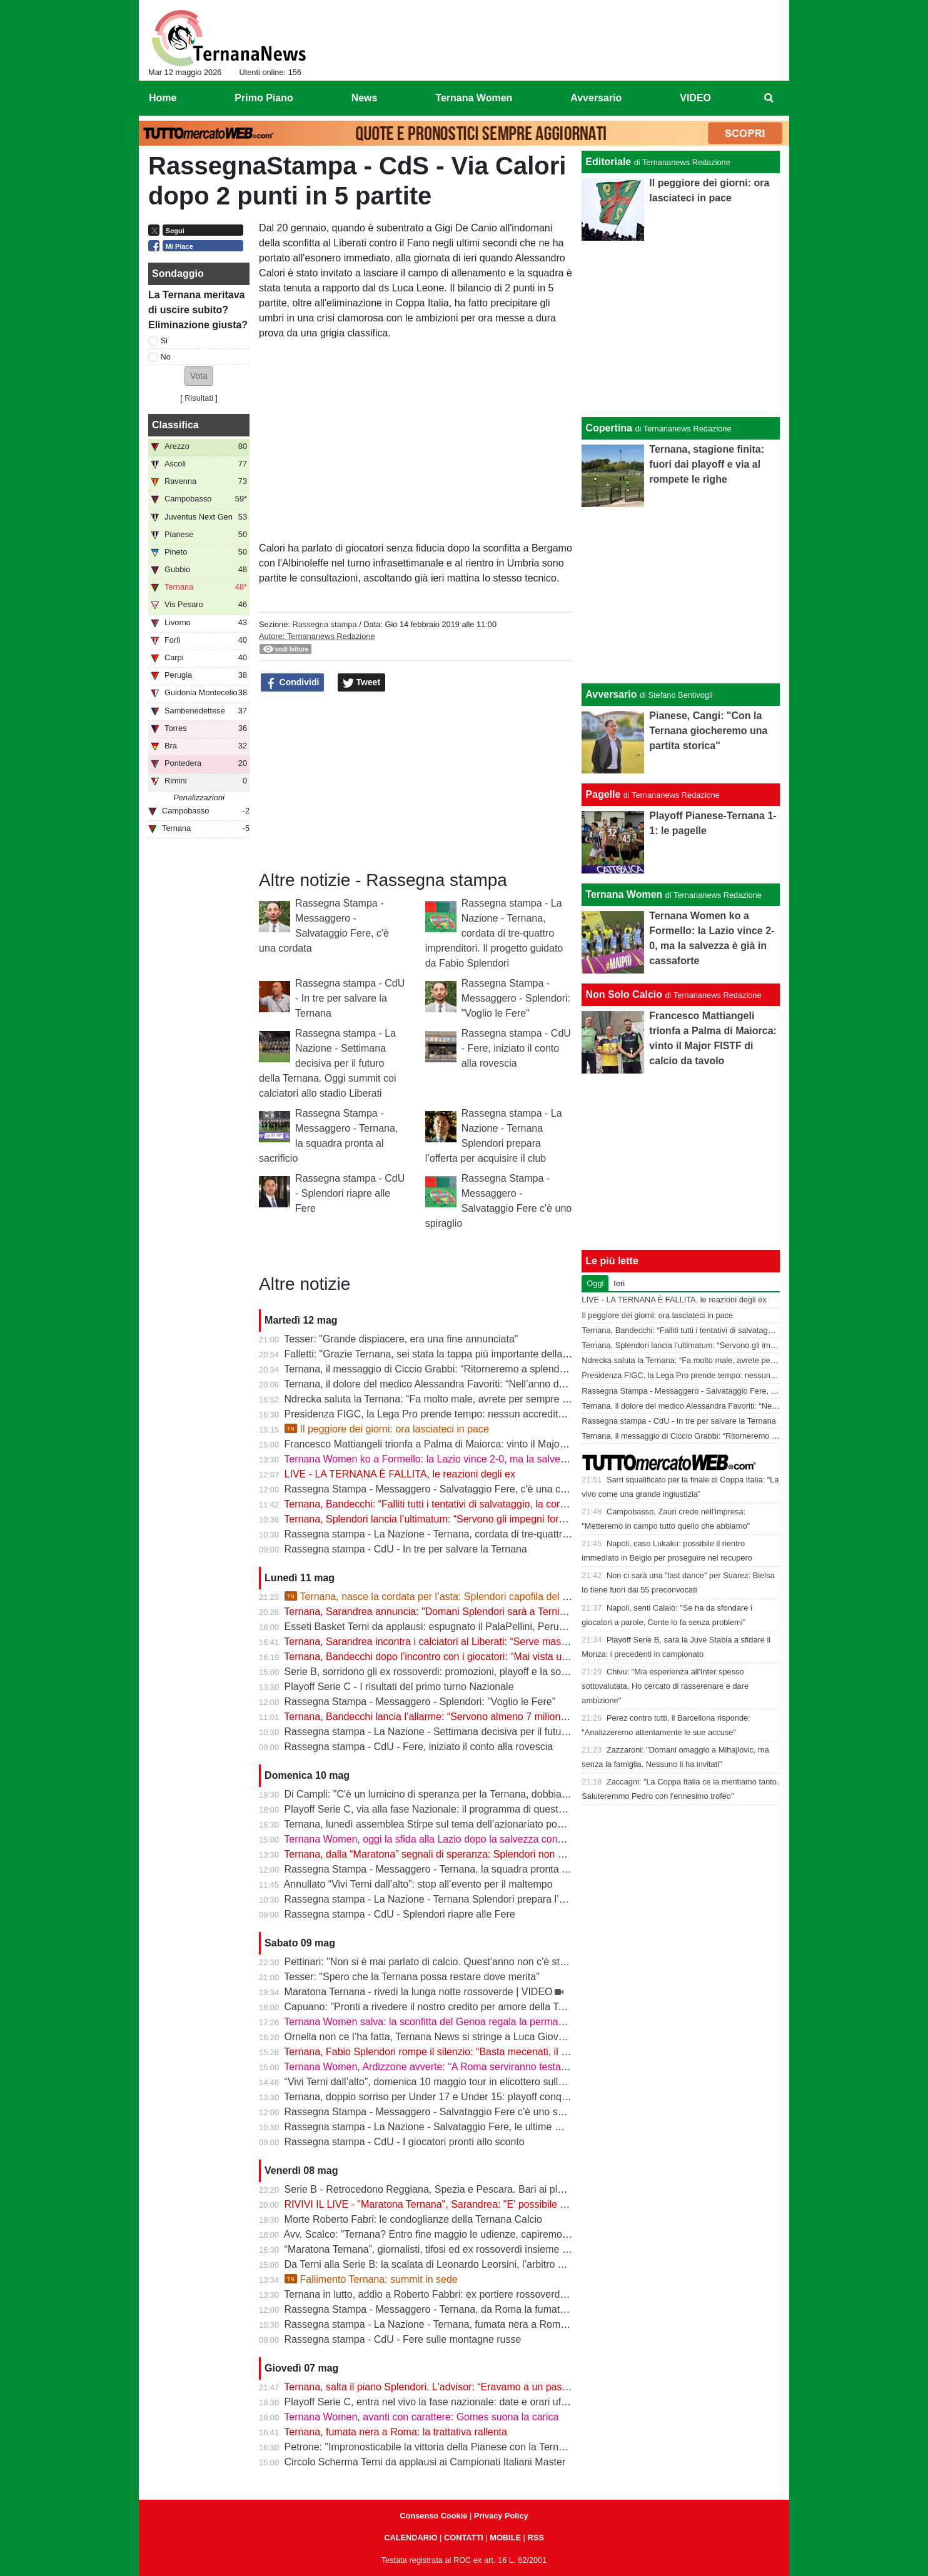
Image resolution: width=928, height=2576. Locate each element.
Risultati (198, 398)
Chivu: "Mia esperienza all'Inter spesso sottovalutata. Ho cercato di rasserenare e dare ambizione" (665, 1686)
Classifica (175, 425)
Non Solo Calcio (623, 994)
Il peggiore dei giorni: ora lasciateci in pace (387, 1429)
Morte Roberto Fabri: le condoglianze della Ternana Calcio (413, 2219)
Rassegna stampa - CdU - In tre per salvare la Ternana (350, 998)
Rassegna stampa (324, 624)
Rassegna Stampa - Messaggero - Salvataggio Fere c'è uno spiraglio (437, 2111)
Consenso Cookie (433, 2515)
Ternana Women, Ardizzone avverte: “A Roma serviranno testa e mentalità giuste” (464, 2066)
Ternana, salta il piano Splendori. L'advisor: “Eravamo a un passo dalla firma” (454, 2387)
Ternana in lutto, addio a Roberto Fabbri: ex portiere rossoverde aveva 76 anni (457, 2294)
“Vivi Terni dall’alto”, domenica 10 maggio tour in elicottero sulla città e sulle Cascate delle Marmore (504, 2081)
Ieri (619, 1283)
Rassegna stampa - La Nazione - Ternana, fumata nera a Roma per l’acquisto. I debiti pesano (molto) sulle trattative (541, 2324)
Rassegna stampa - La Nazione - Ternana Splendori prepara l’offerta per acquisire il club (480, 1899)
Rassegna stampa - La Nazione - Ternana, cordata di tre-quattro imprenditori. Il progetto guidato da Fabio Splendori (494, 933)
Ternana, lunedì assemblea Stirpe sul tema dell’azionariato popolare (434, 1824)
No (166, 356)
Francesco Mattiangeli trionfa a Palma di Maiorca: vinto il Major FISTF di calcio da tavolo (480, 1444)
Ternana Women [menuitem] (473, 98)
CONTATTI (463, 2537)
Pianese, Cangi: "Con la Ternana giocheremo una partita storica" (708, 730)
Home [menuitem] (162, 98)
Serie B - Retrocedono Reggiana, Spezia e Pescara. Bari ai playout (433, 2189)
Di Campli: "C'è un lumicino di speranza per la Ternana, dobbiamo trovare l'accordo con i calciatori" (503, 1794)
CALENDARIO (410, 2537)
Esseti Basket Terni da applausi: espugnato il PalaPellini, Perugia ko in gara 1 (456, 1626)
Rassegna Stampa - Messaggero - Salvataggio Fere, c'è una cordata (437, 1489)
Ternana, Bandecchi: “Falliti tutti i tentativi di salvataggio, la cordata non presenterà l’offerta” (486, 1504)
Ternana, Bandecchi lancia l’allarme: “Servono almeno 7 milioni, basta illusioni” (458, 1716)
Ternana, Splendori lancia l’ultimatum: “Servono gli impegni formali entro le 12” (457, 1519)
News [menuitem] (364, 98)
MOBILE (505, 2537)
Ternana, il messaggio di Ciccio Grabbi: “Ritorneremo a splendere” (430, 1369)
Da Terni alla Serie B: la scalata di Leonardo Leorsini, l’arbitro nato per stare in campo (474, 2264)
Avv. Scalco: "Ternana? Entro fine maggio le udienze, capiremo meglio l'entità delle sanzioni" (488, 2234)
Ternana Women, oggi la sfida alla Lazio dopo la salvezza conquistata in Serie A (461, 1839)
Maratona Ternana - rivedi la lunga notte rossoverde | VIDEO (419, 1991)
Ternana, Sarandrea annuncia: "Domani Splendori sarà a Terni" (423, 1611)
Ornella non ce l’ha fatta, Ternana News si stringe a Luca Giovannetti (436, 2036)
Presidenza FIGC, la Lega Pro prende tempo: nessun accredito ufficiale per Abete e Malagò (487, 1414)
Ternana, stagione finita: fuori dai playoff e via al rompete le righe (706, 464)
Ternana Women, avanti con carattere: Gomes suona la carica (421, 2417)
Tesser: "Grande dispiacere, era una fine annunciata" (401, 1339)
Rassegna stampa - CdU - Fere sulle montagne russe (403, 2339)
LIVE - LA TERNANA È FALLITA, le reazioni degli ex (400, 1474)
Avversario (611, 694)
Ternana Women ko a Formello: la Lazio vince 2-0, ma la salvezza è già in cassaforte (472, 1459)
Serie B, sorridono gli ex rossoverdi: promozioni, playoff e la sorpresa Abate (451, 1671)
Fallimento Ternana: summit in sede (371, 2279)
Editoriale (608, 161)
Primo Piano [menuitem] (264, 98)
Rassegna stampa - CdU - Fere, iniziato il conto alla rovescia (516, 1048)
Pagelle (602, 794)
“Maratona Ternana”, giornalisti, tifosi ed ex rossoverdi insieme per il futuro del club (467, 2249)
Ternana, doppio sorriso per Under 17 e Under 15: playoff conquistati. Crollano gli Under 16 (485, 2096)
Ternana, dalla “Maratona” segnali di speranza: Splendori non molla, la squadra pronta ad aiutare (498, 1854)
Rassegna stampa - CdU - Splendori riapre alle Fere (350, 1193)
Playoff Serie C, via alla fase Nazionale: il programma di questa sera (436, 1809)
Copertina (608, 428)
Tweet (362, 682)
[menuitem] (769, 98)
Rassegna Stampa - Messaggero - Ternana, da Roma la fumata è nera (441, 2309)
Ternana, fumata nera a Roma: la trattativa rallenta (395, 2432)
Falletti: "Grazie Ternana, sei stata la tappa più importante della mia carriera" (453, 1354)
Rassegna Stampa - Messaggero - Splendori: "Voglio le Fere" (515, 998)
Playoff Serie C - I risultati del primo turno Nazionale (399, 1686)
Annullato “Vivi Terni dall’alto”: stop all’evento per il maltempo (418, 1884)
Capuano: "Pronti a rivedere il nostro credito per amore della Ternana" (439, 2006)
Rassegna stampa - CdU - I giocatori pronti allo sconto (405, 2141)
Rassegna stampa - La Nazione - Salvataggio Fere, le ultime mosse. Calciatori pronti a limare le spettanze (519, 2126)
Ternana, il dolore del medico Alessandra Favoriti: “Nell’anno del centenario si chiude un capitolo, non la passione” (536, 1384)
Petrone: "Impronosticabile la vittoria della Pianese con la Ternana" (432, 2447)
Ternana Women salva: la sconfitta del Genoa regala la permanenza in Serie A (457, 2021)
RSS (535, 2537)
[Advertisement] (681, 595)
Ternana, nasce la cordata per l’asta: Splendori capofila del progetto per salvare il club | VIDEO (502, 1596)
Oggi (595, 1283)
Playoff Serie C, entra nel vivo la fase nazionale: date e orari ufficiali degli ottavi (459, 2402)
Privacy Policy (501, 2515)
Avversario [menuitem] (596, 98)
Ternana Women (623, 894)
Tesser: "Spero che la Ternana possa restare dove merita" (412, 1976)
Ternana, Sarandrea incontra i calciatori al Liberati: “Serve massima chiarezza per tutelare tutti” (494, 1641)
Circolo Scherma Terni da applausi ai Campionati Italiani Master (425, 2462)
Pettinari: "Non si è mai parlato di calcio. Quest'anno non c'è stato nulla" (443, 1961)
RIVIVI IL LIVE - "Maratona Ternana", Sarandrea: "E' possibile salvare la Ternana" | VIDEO (485, 2204)
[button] (198, 376)
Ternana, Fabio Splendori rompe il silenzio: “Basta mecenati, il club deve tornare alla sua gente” (495, 2051)
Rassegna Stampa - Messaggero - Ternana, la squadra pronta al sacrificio (448, 1869)
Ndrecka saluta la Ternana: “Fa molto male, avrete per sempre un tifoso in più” (457, 1399)
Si (164, 340)
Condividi (293, 682)
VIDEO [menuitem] (695, 98)
